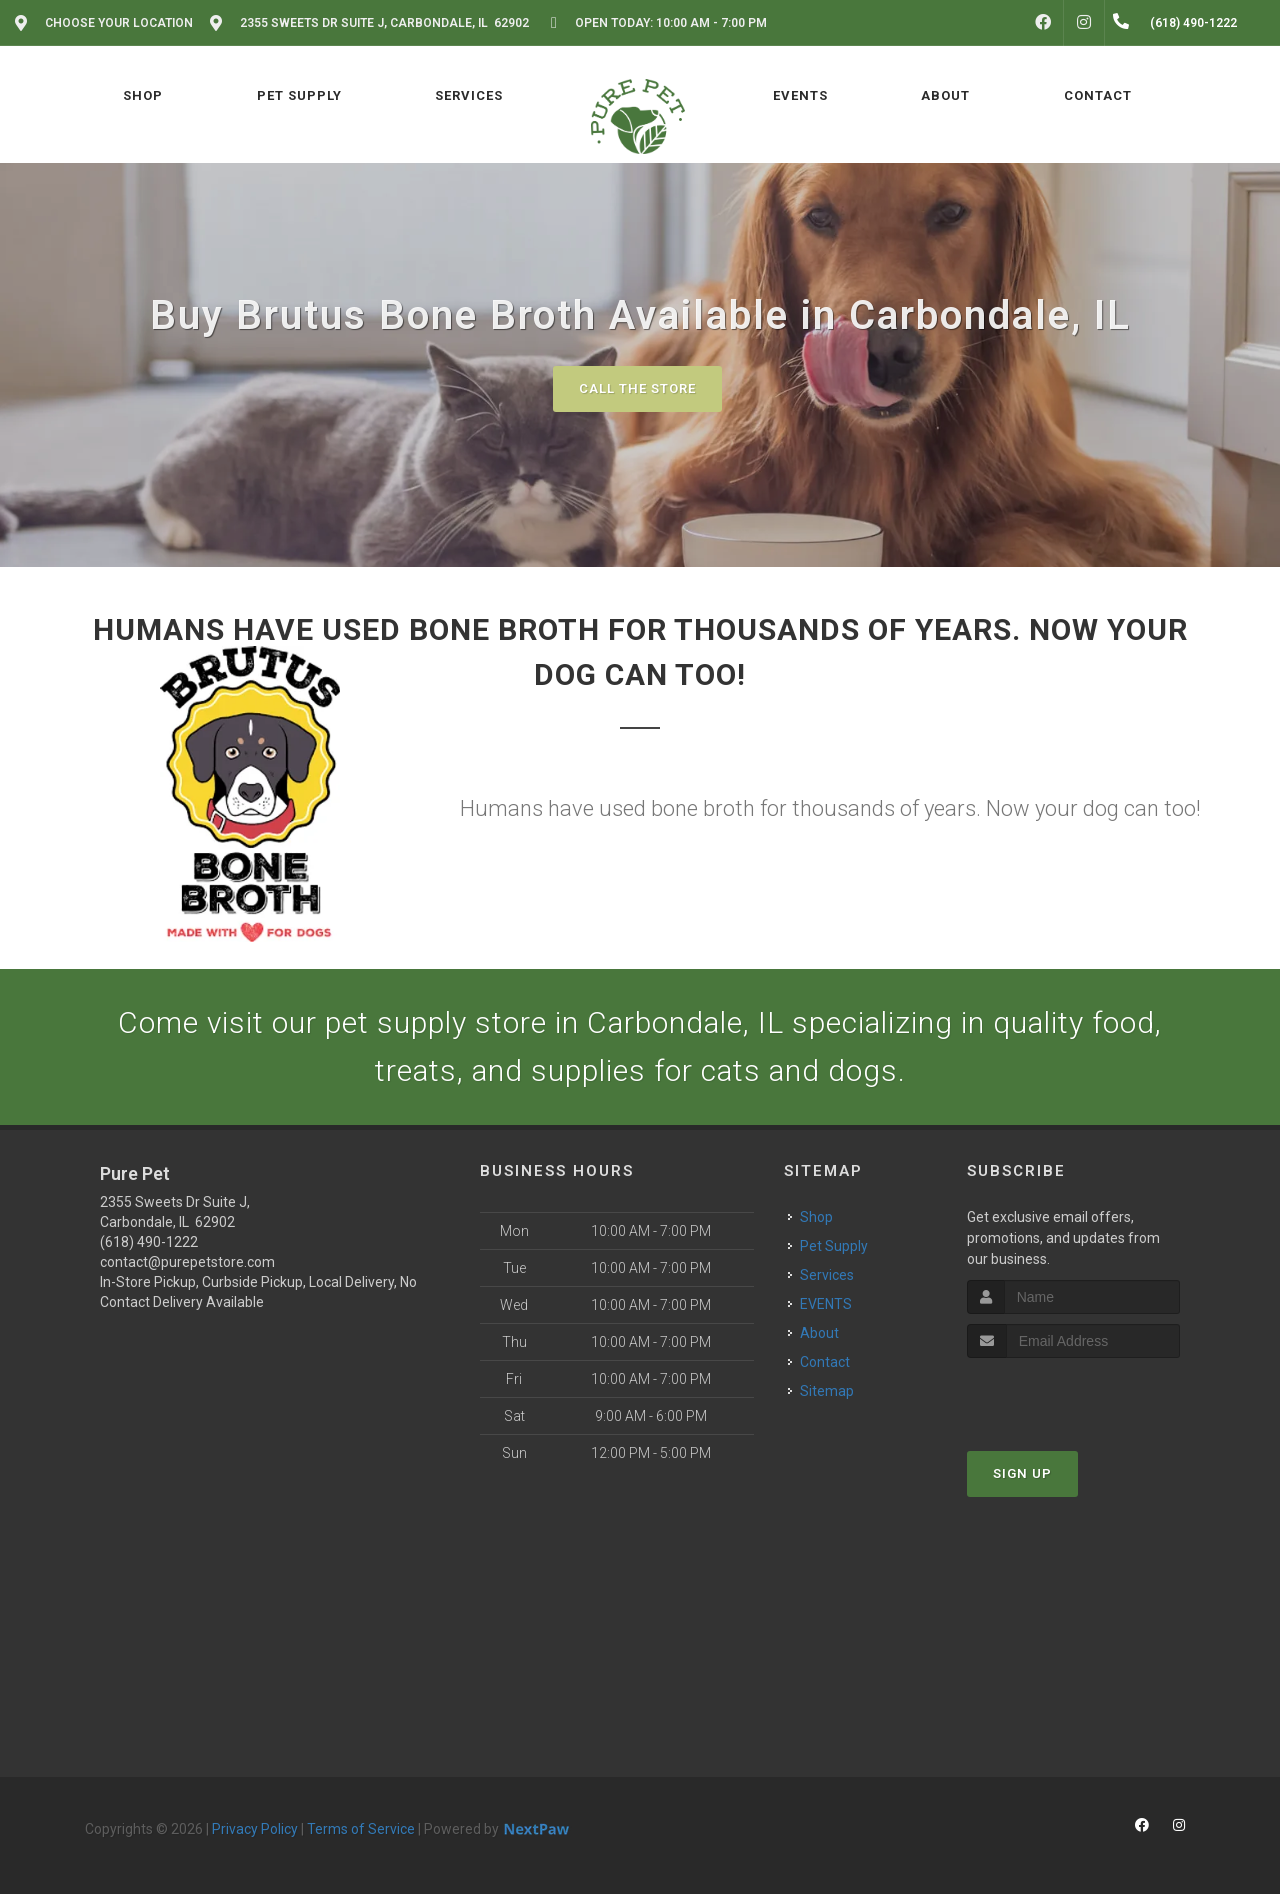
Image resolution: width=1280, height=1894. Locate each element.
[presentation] (1073, 1395)
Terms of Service (361, 1829)
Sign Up (1022, 1473)
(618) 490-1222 (149, 1242)
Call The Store (637, 388)
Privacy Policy (255, 1829)
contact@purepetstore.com (187, 1262)
